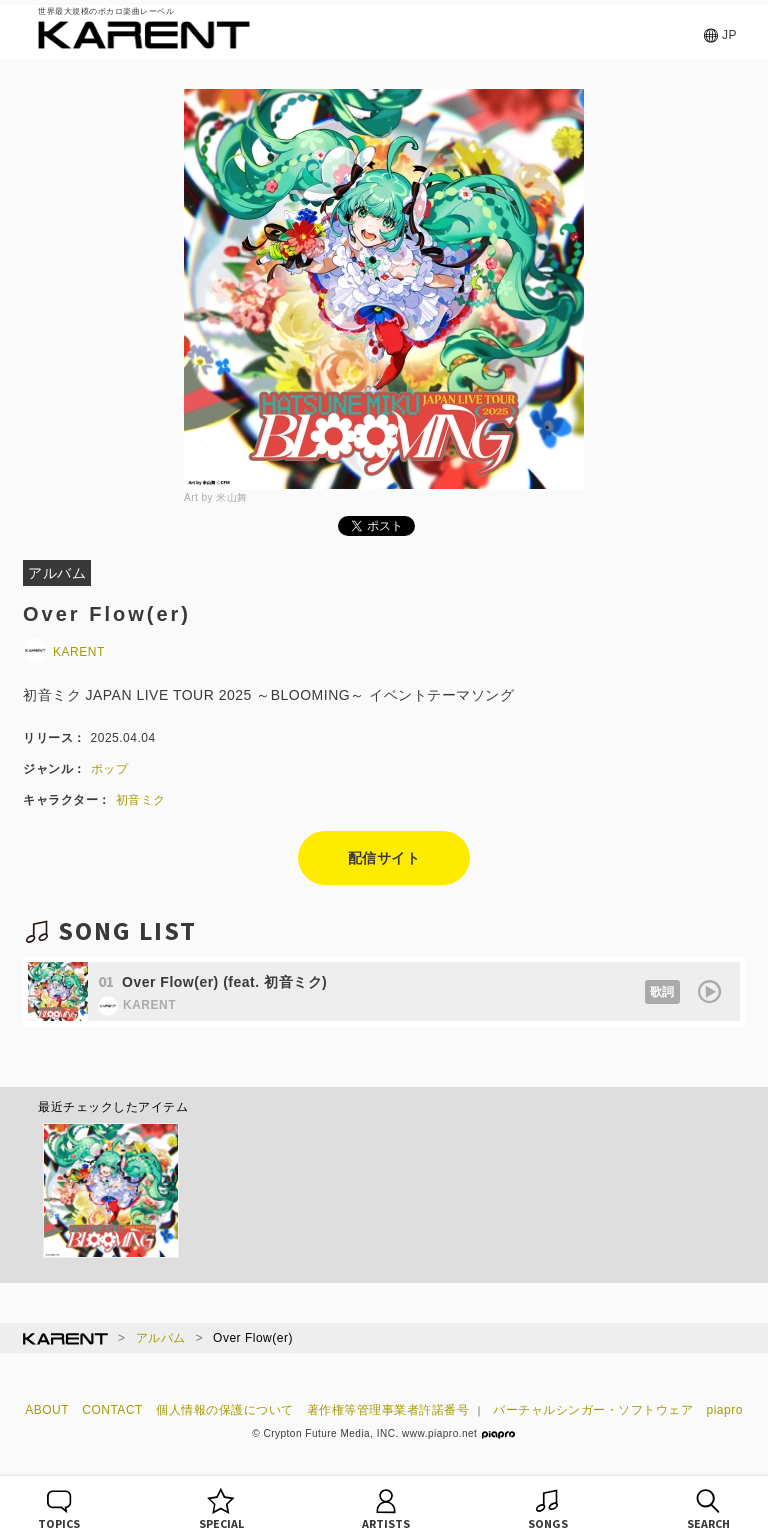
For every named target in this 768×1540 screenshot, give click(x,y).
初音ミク (141, 800)
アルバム (161, 1338)
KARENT (64, 652)
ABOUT (47, 1410)
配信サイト (384, 858)
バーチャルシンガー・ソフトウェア (593, 1410)
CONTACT (112, 1410)
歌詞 (662, 992)
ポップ (110, 769)
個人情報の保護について (225, 1410)
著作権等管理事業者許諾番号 (388, 1410)
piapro (725, 1410)
